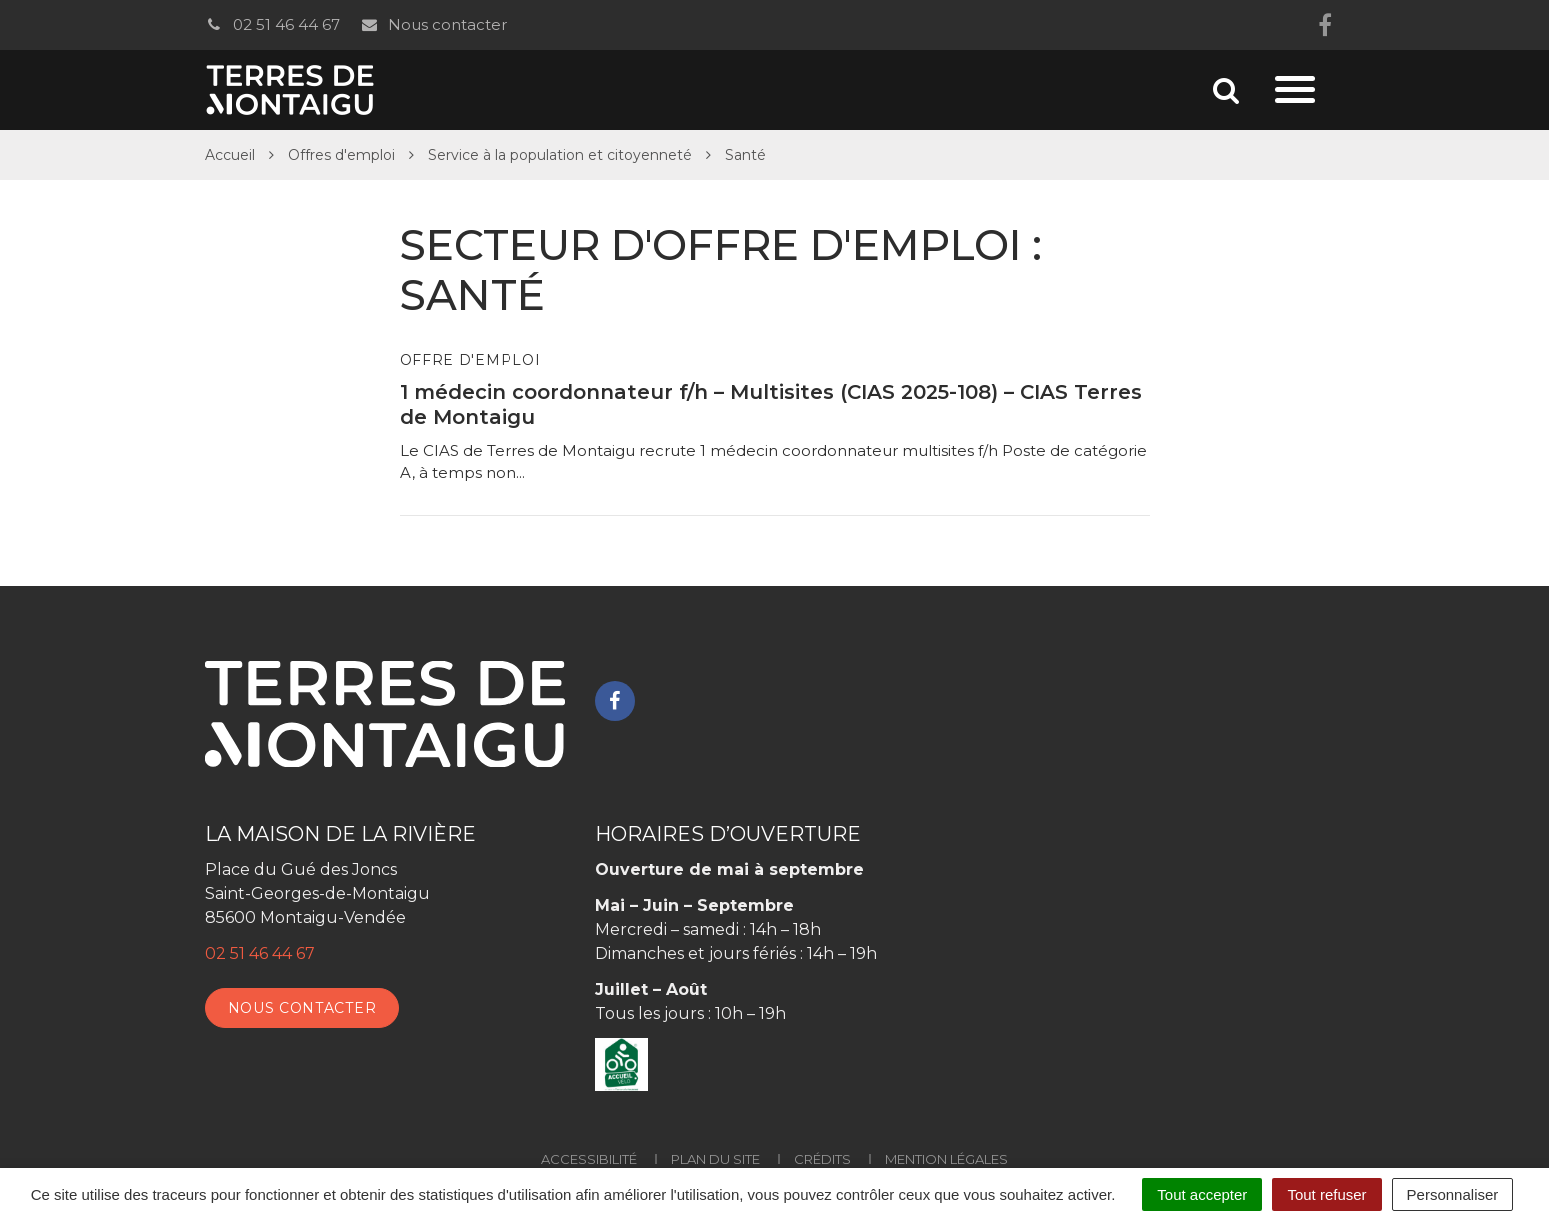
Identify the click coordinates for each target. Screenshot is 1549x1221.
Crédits (822, 1159)
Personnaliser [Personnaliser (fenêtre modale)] (1453, 1194)
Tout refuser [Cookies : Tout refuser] (1326, 1194)
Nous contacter (433, 24)
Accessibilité (589, 1159)
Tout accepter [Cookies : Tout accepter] (1202, 1194)
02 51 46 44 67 (272, 24)
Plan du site (715, 1159)
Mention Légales (946, 1159)
